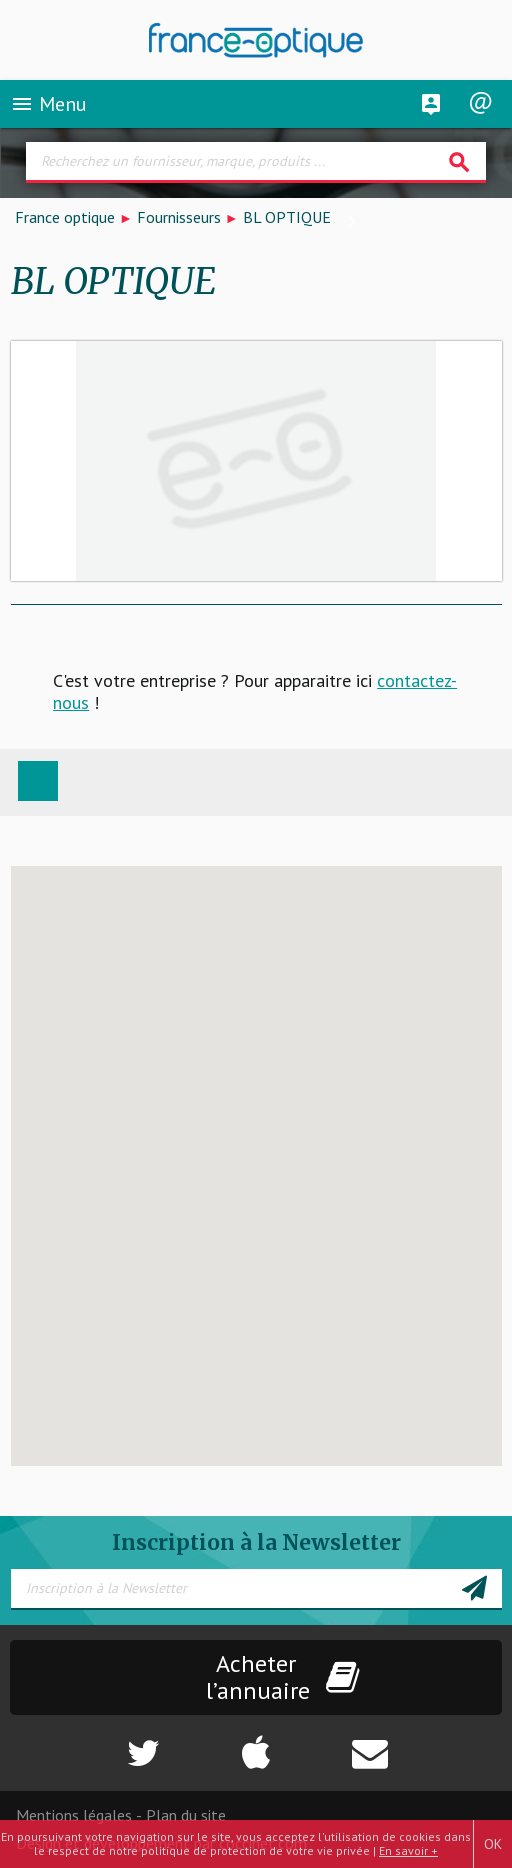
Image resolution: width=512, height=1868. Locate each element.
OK (493, 1844)
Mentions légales (74, 1815)
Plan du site (186, 1815)
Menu (48, 104)
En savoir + (408, 1850)
